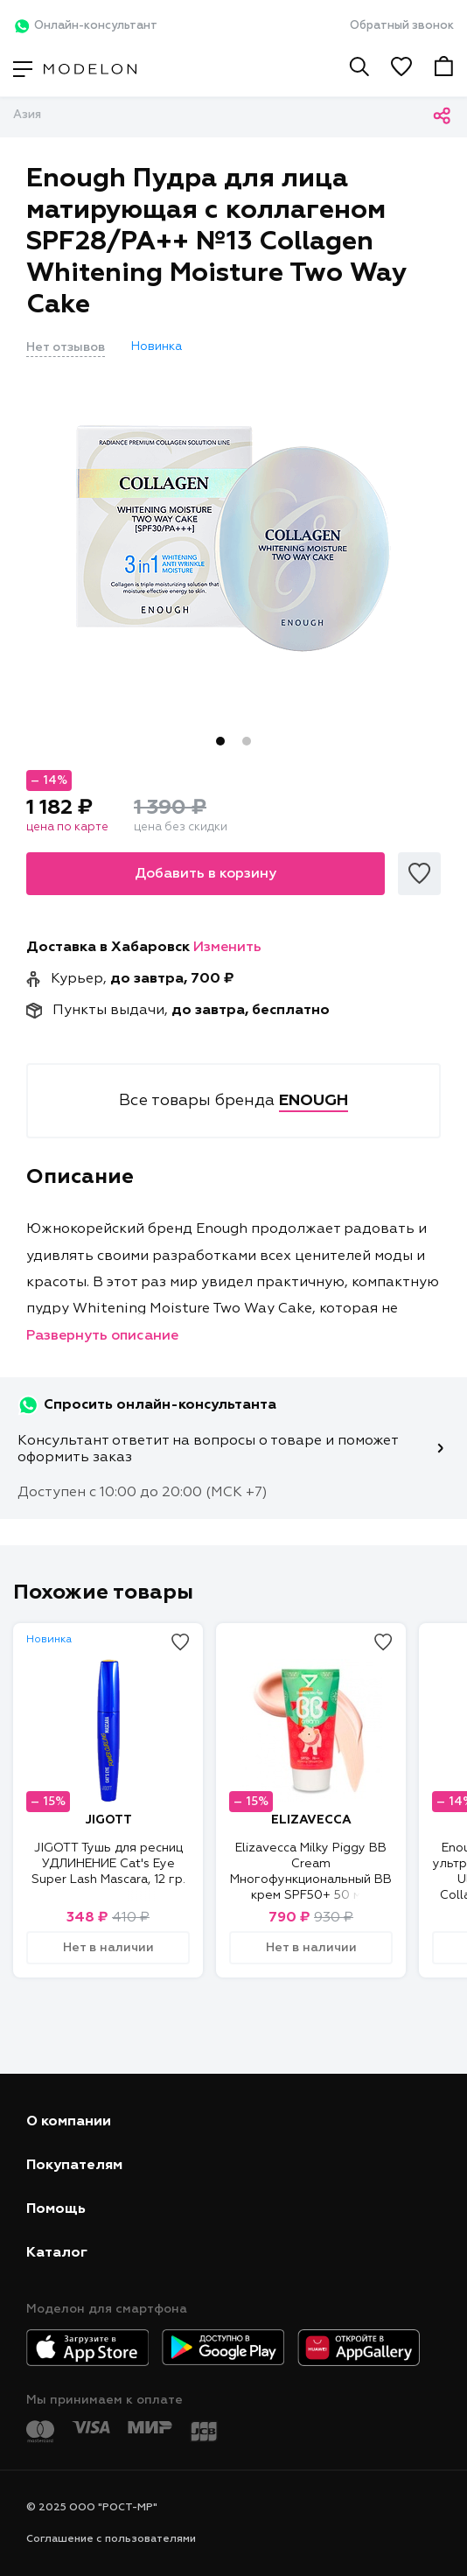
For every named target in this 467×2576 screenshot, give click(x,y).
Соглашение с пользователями (111, 2539)
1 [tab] (220, 741)
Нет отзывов (65, 347)
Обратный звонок (402, 26)
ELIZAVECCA (311, 1820)
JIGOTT (108, 1820)
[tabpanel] (233, 538)
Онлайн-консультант (85, 26)
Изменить (227, 948)
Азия (27, 115)
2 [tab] (246, 741)
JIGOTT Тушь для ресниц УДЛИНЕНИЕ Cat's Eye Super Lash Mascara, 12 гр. (108, 1864)
